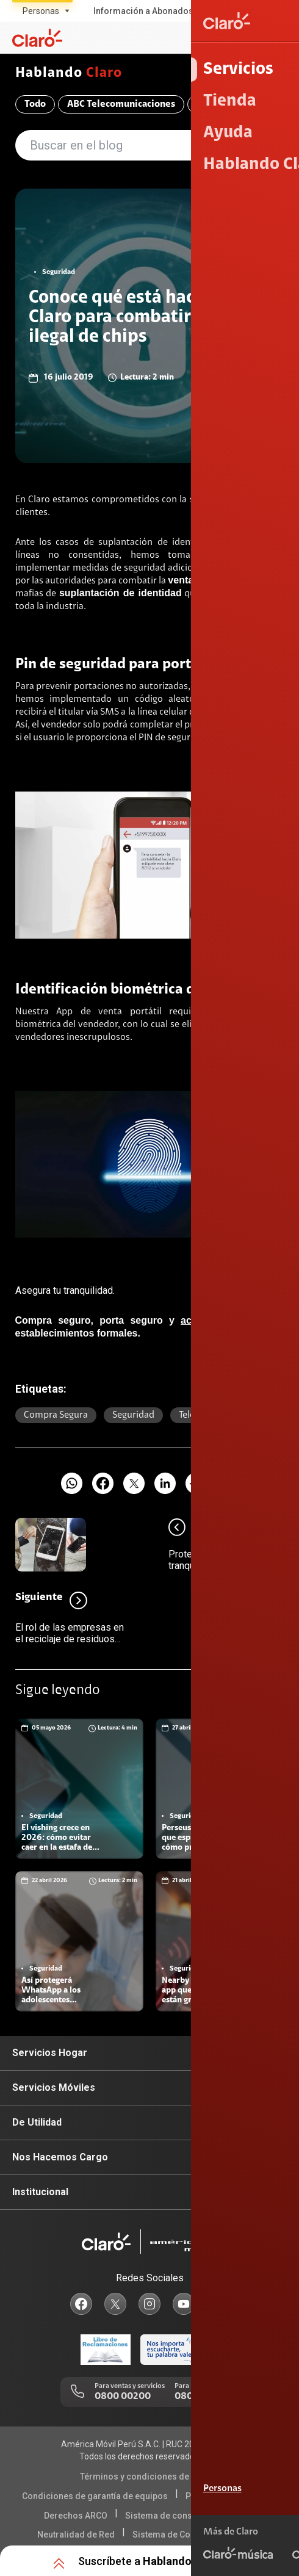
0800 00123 (201, 2396)
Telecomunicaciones (220, 1415)
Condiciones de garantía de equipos (95, 2496)
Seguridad (133, 1415)
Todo (35, 104)
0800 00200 (123, 2396)
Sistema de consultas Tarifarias (189, 2515)
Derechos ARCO (75, 2515)
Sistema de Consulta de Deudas (195, 2534)
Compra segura (56, 1415)
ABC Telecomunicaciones (121, 104)
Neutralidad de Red (76, 2534)
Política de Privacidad (230, 2496)
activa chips (210, 1320)
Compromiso (224, 104)
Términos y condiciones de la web (148, 2476)
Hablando (69, 74)
